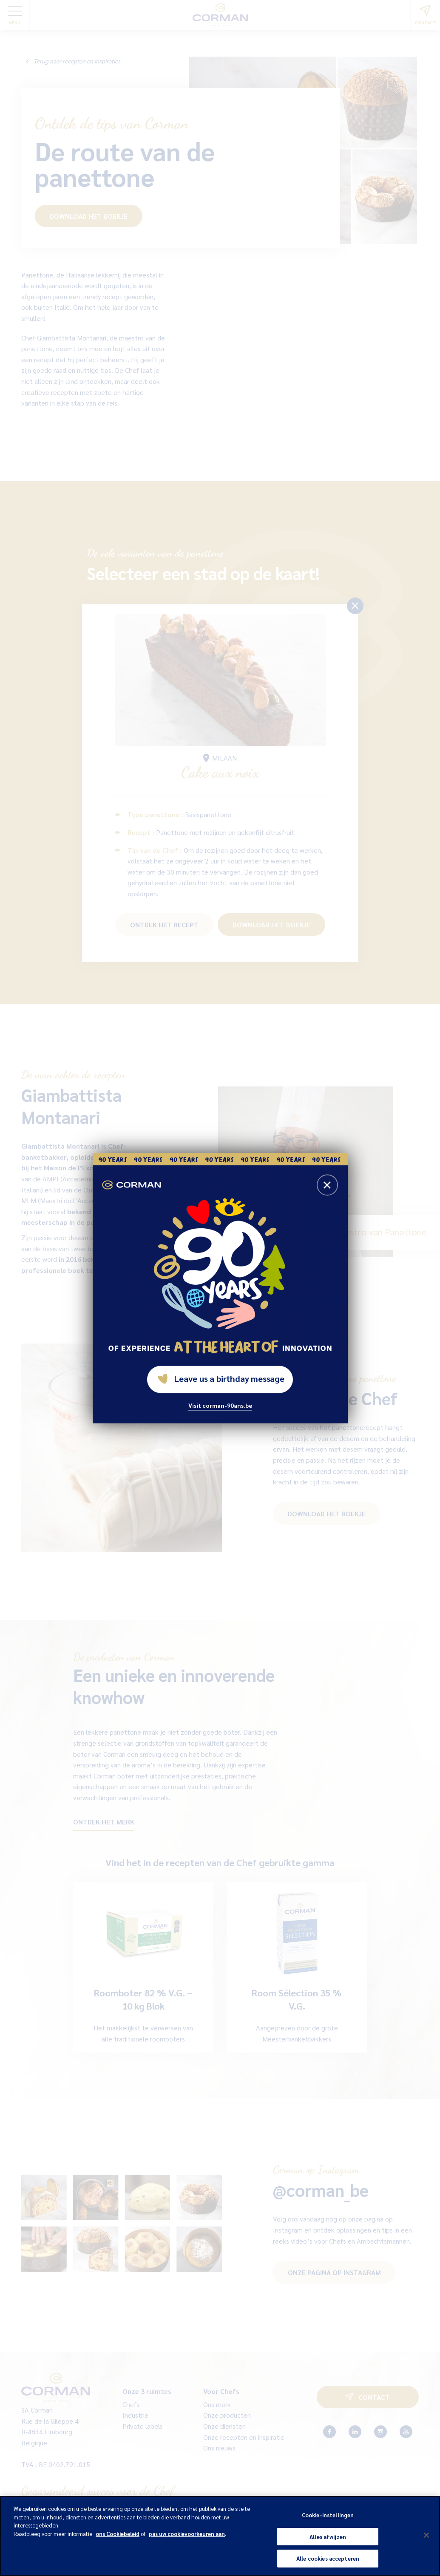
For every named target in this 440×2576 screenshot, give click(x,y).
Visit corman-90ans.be (220, 1405)
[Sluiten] (426, 2535)
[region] (220, 2536)
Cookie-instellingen (328, 2515)
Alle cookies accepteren (327, 2558)
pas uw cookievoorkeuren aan (187, 2533)
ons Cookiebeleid (117, 2533)
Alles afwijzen (327, 2536)
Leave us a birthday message (221, 1378)
